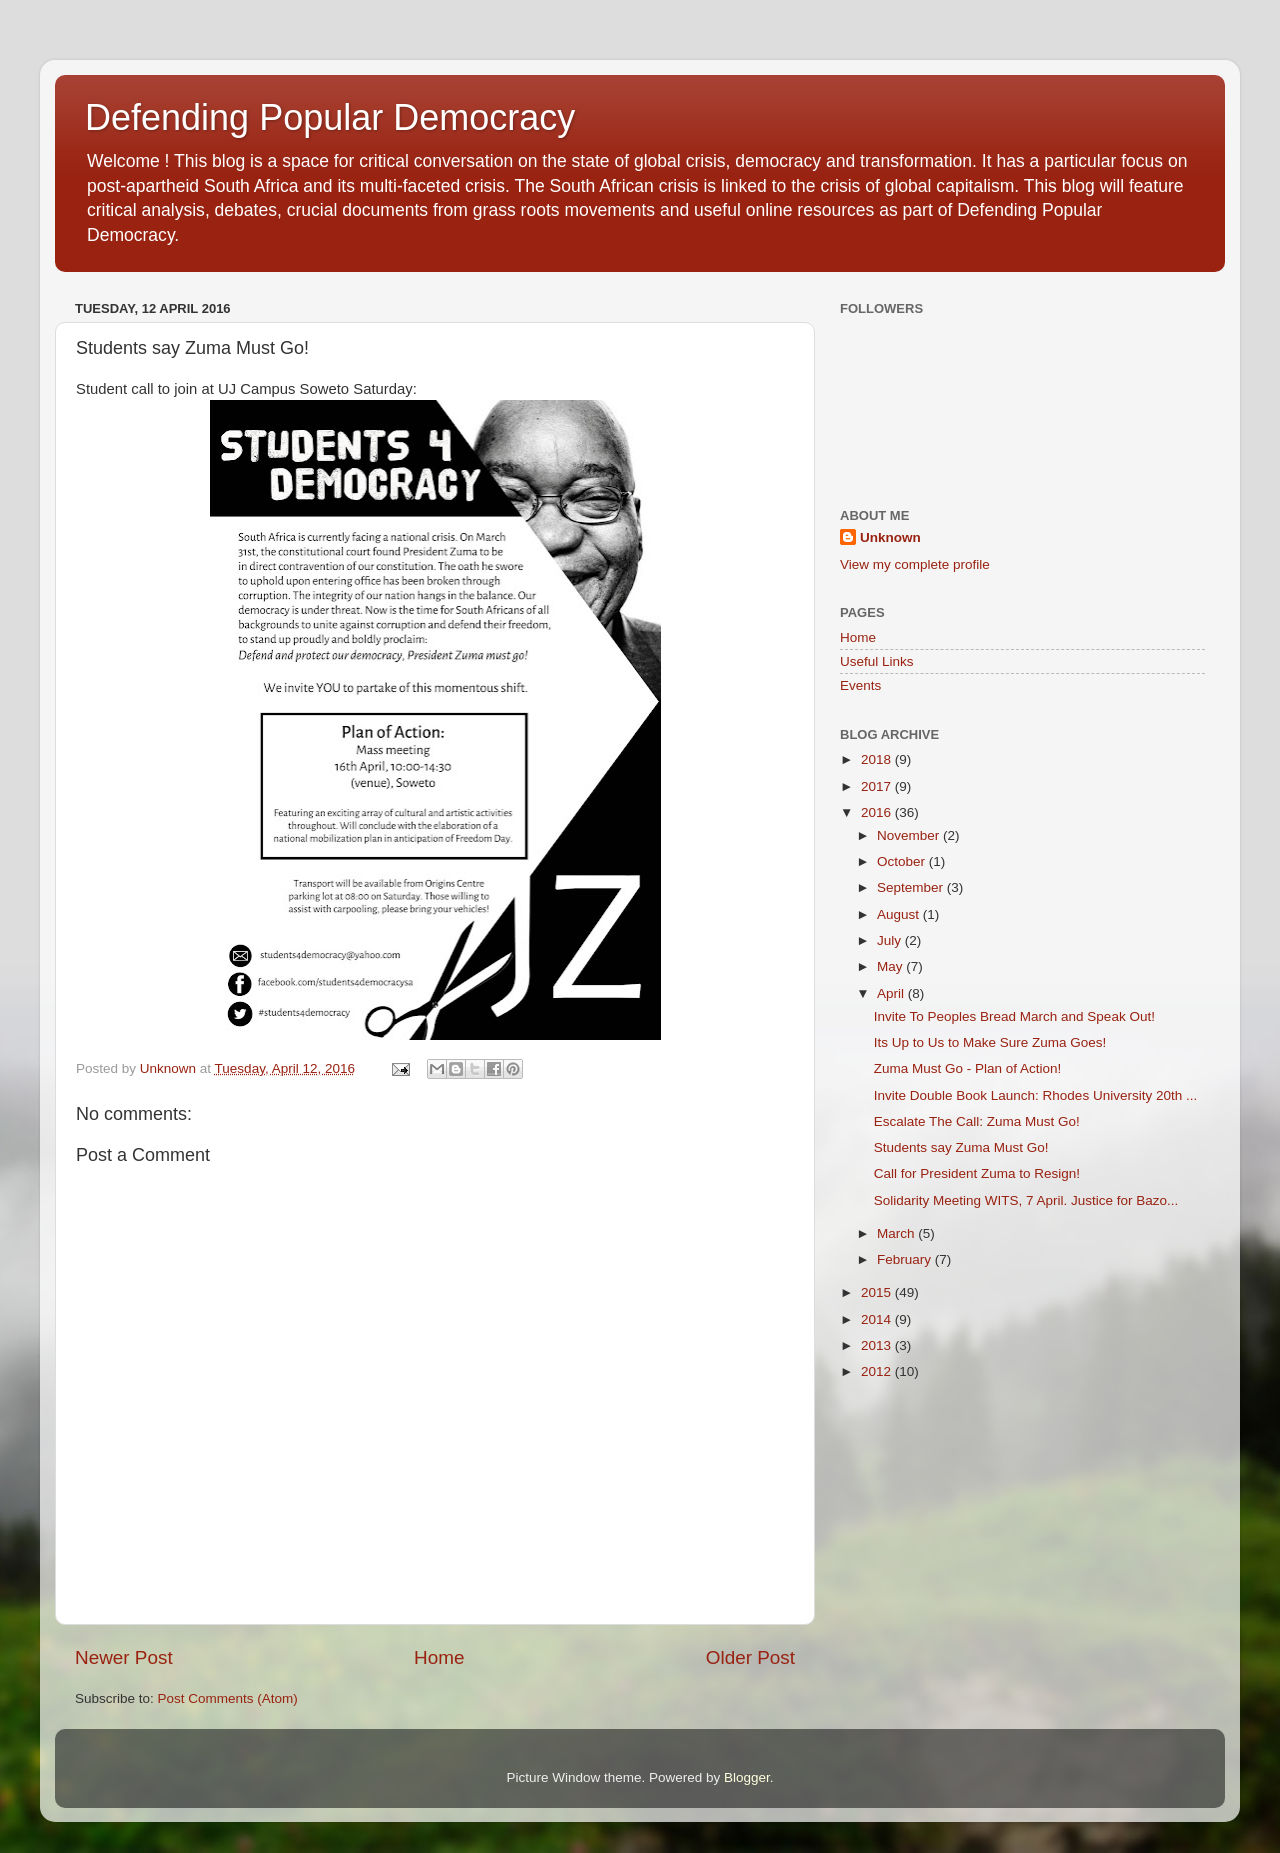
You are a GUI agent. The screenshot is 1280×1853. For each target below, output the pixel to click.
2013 (878, 1345)
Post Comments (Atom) (228, 1698)
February (906, 1259)
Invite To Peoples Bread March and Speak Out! (1014, 1016)
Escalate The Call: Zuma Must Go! (977, 1121)
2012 (878, 1371)
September (912, 887)
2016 (878, 812)
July (891, 940)
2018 (878, 759)
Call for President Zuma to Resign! (977, 1173)
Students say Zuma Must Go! (961, 1147)
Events (860, 685)
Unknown (890, 537)
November (910, 835)
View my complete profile (915, 564)
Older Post (750, 1657)
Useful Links (877, 661)
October (903, 861)
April (892, 993)
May (891, 966)
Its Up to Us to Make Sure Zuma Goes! (990, 1042)
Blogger (747, 1777)
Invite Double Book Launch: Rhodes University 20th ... (1035, 1095)
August (900, 914)
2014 (878, 1319)
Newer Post (124, 1657)
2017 (878, 786)
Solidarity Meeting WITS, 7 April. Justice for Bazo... (1026, 1200)
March (897, 1233)
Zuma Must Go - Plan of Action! (968, 1068)
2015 (878, 1292)
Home (439, 1657)
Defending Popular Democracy (330, 117)
